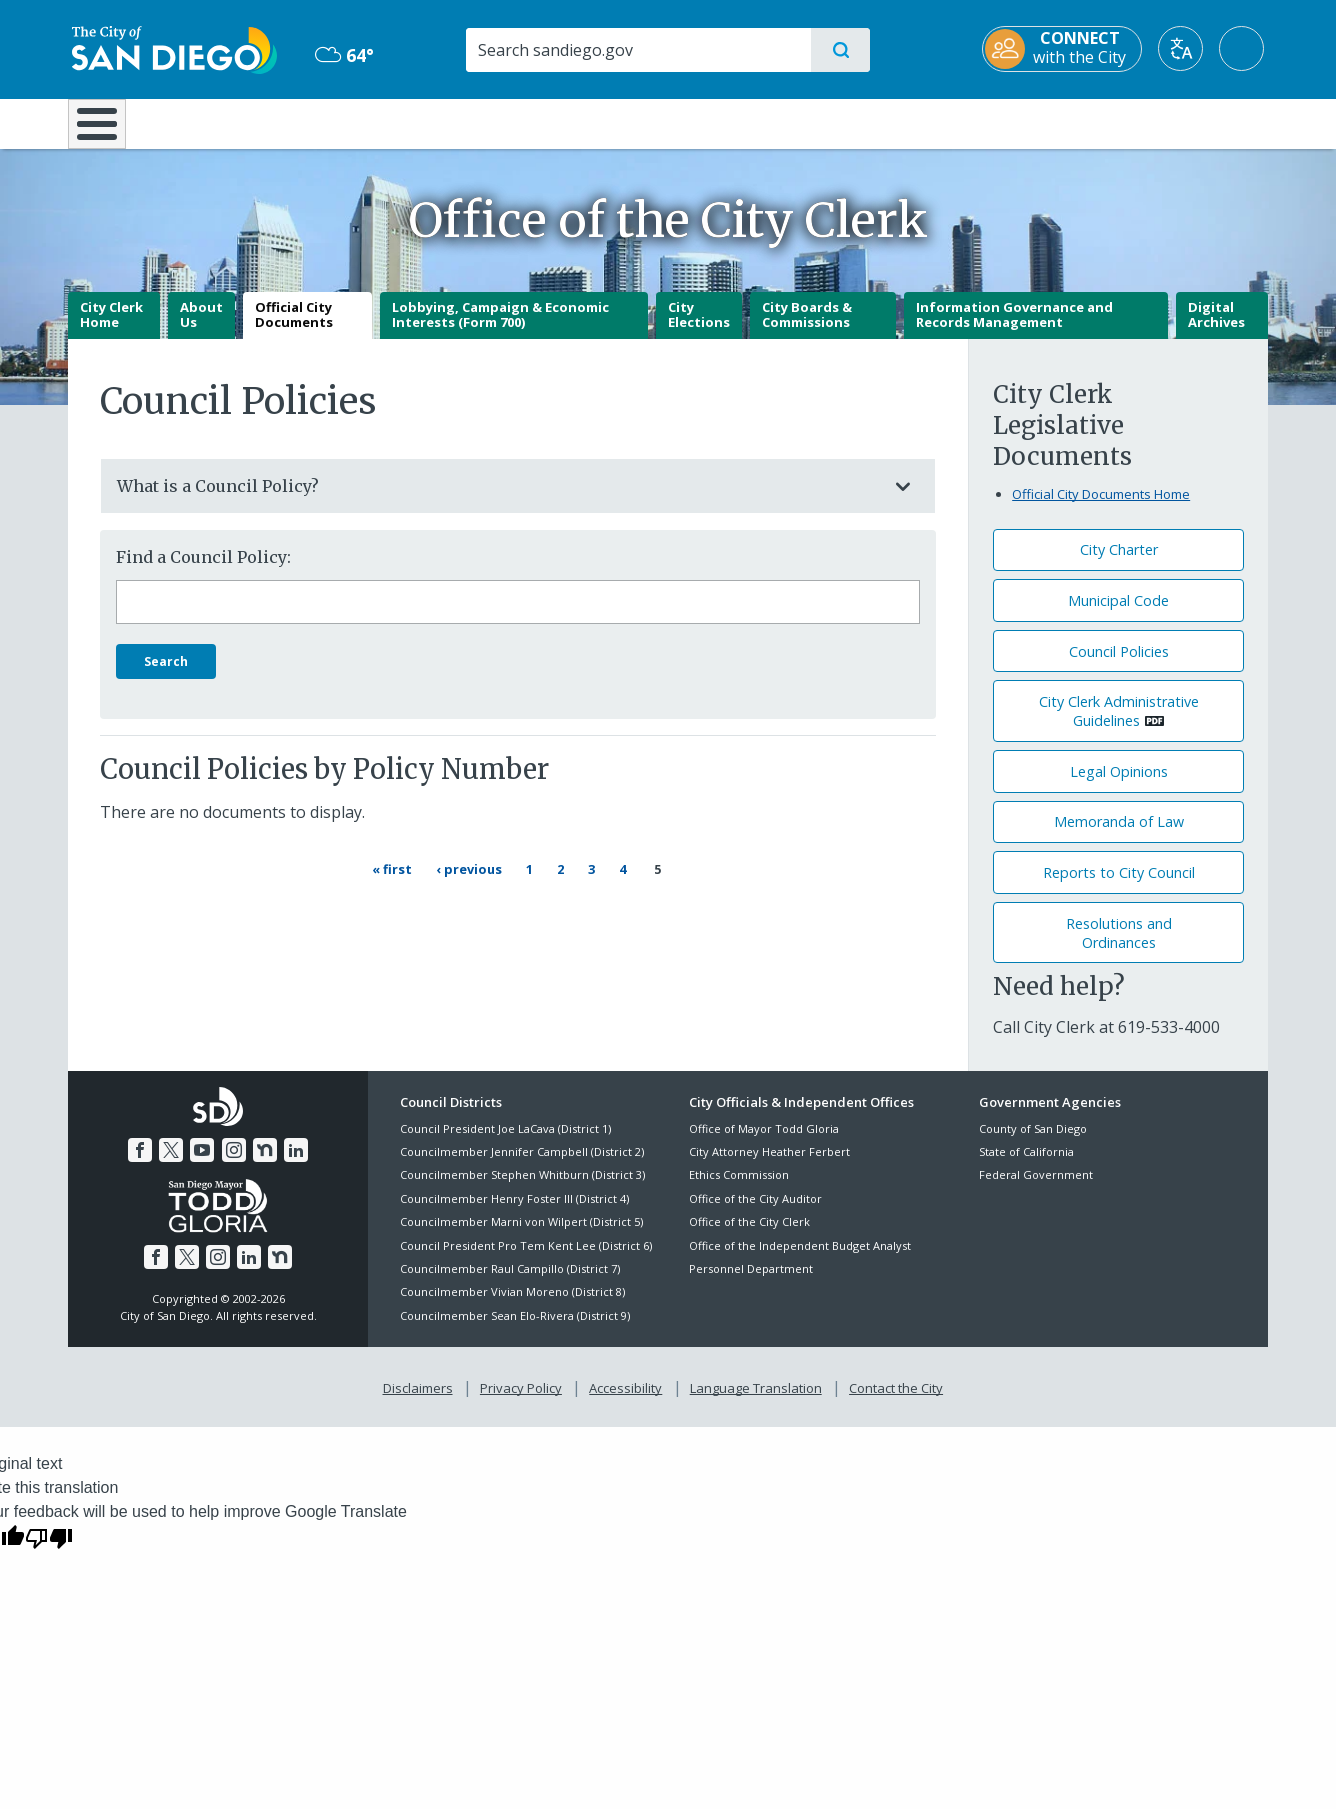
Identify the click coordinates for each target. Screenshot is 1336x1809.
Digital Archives (1216, 329)
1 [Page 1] (538, 882)
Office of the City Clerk (749, 1236)
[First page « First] (395, 884)
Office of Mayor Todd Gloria (764, 1142)
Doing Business (598, 122)
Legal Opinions (1119, 785)
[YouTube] (202, 1165)
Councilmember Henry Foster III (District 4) (514, 1212)
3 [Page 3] (600, 882)
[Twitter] (171, 1165)
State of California (1026, 1165)
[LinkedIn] (296, 1165)
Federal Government (1036, 1189)
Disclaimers (418, 1403)
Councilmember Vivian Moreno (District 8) (512, 1306)
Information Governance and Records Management (1014, 329)
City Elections (699, 329)
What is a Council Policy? (498, 500)
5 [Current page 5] (657, 884)
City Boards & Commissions (807, 329)
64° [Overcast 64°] (342, 55)
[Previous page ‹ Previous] (472, 884)
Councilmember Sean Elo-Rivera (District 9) (515, 1329)
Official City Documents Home (1101, 508)
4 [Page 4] (631, 882)
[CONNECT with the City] (1066, 49)
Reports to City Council (1119, 886)
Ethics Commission (739, 1189)
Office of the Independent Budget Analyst (800, 1259)
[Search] (637, 50)
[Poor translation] (49, 1551)
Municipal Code (1118, 614)
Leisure (237, 122)
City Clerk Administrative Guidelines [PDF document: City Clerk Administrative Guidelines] (1119, 726)
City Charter (1119, 564)
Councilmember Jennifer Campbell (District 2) (522, 1165)
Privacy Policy (521, 1403)
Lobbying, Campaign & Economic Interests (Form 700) (500, 329)
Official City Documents (294, 329)
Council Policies (1119, 665)
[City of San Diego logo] (170, 48)
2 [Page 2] (569, 882)
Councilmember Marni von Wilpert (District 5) (521, 1236)
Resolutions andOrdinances (1119, 947)
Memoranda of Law (1119, 836)
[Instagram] (234, 1165)
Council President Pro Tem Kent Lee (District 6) (526, 1259)
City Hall (1170, 122)
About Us (201, 329)
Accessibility (625, 1403)
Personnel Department (751, 1282)
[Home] (106, 131)
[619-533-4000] (1169, 1041)
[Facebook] (140, 1165)
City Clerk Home (111, 329)
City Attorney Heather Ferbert (769, 1165)
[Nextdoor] (265, 1165)
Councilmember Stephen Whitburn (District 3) (522, 1189)
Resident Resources (421, 122)
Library (780, 122)
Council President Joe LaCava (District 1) (505, 1142)
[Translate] (1184, 48)
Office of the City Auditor (755, 1212)
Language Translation (756, 1403)
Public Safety (975, 122)
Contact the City (896, 1403)
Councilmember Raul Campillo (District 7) (510, 1282)
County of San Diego (1033, 1142)
